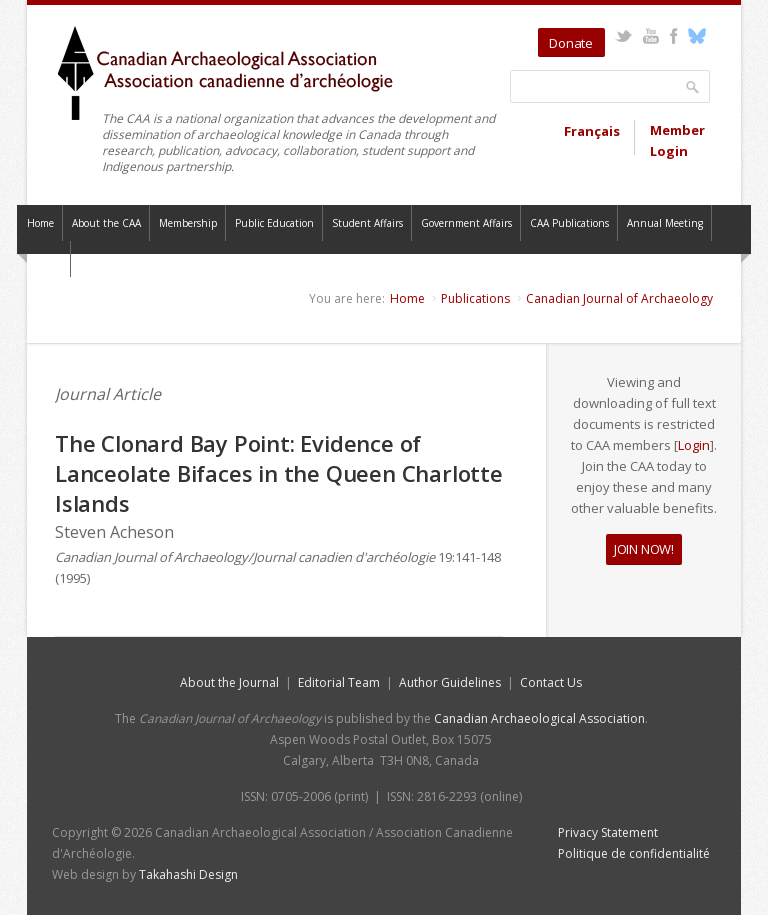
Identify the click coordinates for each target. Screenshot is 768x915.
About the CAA (106, 223)
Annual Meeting (665, 223)
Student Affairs (367, 223)
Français (592, 131)
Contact (44, 259)
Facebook (673, 36)
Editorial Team (339, 682)
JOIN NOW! (644, 549)
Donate (571, 43)
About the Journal (229, 682)
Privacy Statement (608, 832)
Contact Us (551, 682)
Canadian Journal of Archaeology (619, 298)
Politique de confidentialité (634, 853)
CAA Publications (569, 223)
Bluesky (696, 36)
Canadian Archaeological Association (539, 718)
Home (40, 223)
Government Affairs (466, 223)
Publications (475, 298)
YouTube (650, 36)
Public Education (274, 223)
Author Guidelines (450, 682)
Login (694, 445)
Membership (188, 223)
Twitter (623, 36)
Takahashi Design (188, 874)
